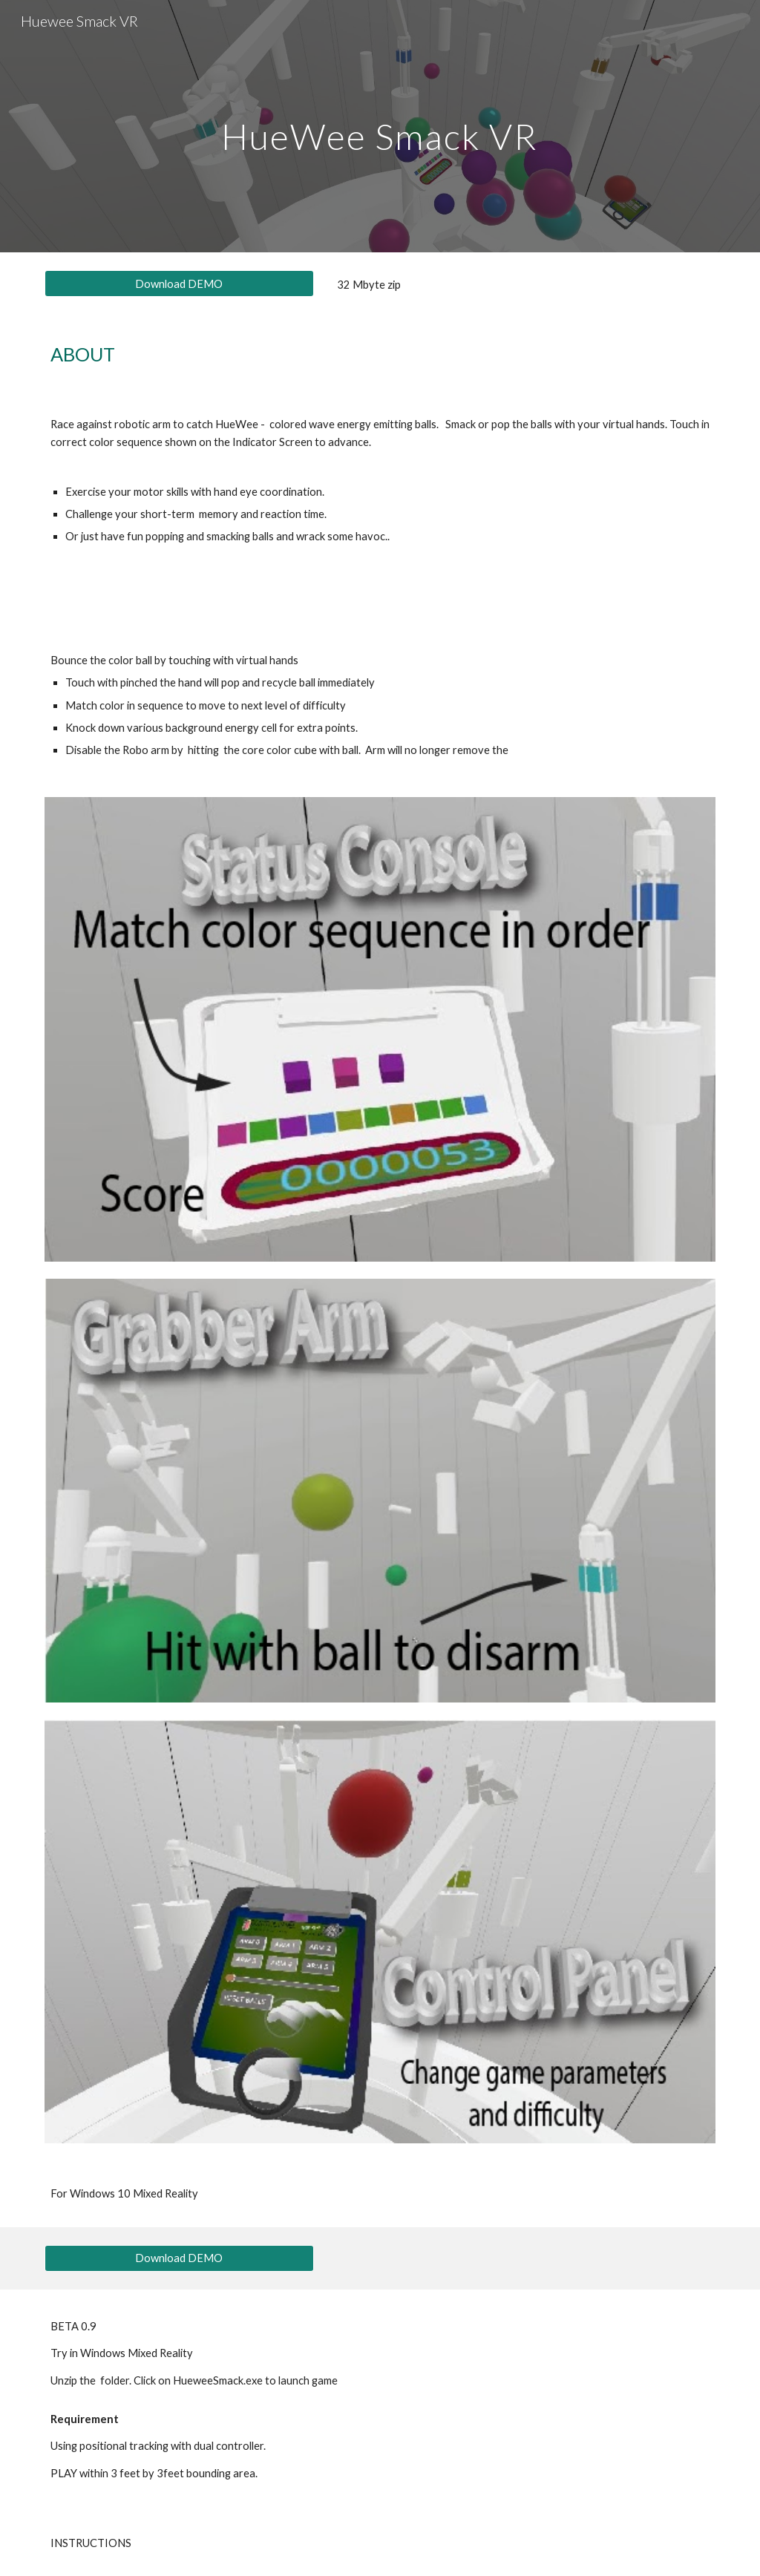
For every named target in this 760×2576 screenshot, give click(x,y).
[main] (379, 125)
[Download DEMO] (179, 283)
